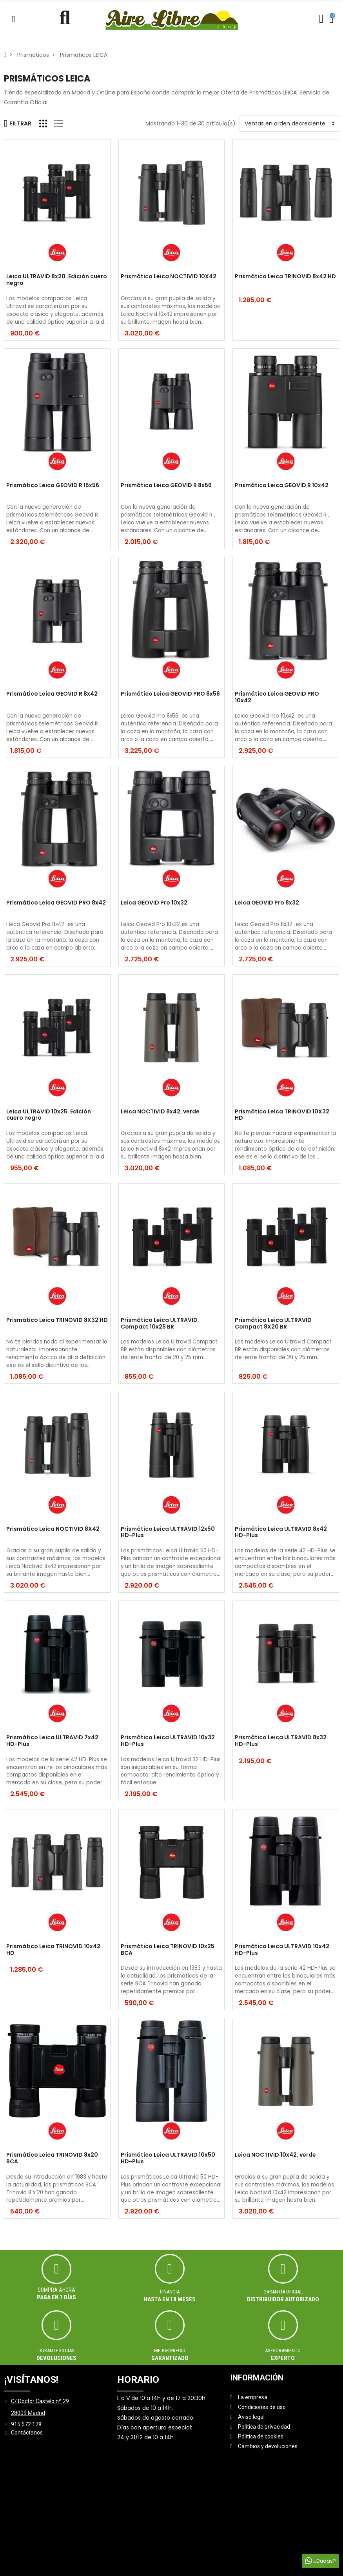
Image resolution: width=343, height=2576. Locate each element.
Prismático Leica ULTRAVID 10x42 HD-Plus (282, 1950)
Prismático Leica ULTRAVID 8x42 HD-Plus (281, 1532)
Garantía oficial (283, 2292)
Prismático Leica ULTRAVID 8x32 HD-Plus (281, 1741)
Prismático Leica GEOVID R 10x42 (281, 485)
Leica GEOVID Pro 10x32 (154, 902)
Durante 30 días (56, 2350)
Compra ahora (56, 2290)
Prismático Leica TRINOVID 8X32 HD (57, 1320)
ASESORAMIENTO (283, 2350)
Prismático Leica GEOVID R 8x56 (166, 485)
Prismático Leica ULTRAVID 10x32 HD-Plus (168, 1741)
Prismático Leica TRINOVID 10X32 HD (282, 1115)
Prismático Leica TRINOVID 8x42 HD (285, 276)
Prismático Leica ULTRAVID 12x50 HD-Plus (168, 1532)
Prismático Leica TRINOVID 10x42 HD (53, 1950)
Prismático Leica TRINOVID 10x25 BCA (167, 1950)
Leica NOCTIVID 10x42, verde (275, 2155)
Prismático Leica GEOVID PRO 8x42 (56, 902)
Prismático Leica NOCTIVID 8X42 (53, 1529)
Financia (170, 2292)
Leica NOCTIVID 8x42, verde (160, 1111)
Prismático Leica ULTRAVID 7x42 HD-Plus (52, 1741)
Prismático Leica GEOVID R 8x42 (52, 694)
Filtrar (17, 123)
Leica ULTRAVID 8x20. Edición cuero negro (56, 280)
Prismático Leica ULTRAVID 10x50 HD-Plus (168, 2158)
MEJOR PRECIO (169, 2350)
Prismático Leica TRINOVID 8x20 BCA (52, 2158)
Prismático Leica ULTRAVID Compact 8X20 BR (273, 1324)
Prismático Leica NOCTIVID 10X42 (168, 276)
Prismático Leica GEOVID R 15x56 (52, 485)
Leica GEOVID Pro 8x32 (267, 902)
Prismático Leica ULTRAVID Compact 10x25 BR (159, 1324)
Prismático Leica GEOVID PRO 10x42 (277, 697)
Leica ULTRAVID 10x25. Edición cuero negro (48, 1115)
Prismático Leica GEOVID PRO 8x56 (170, 694)
